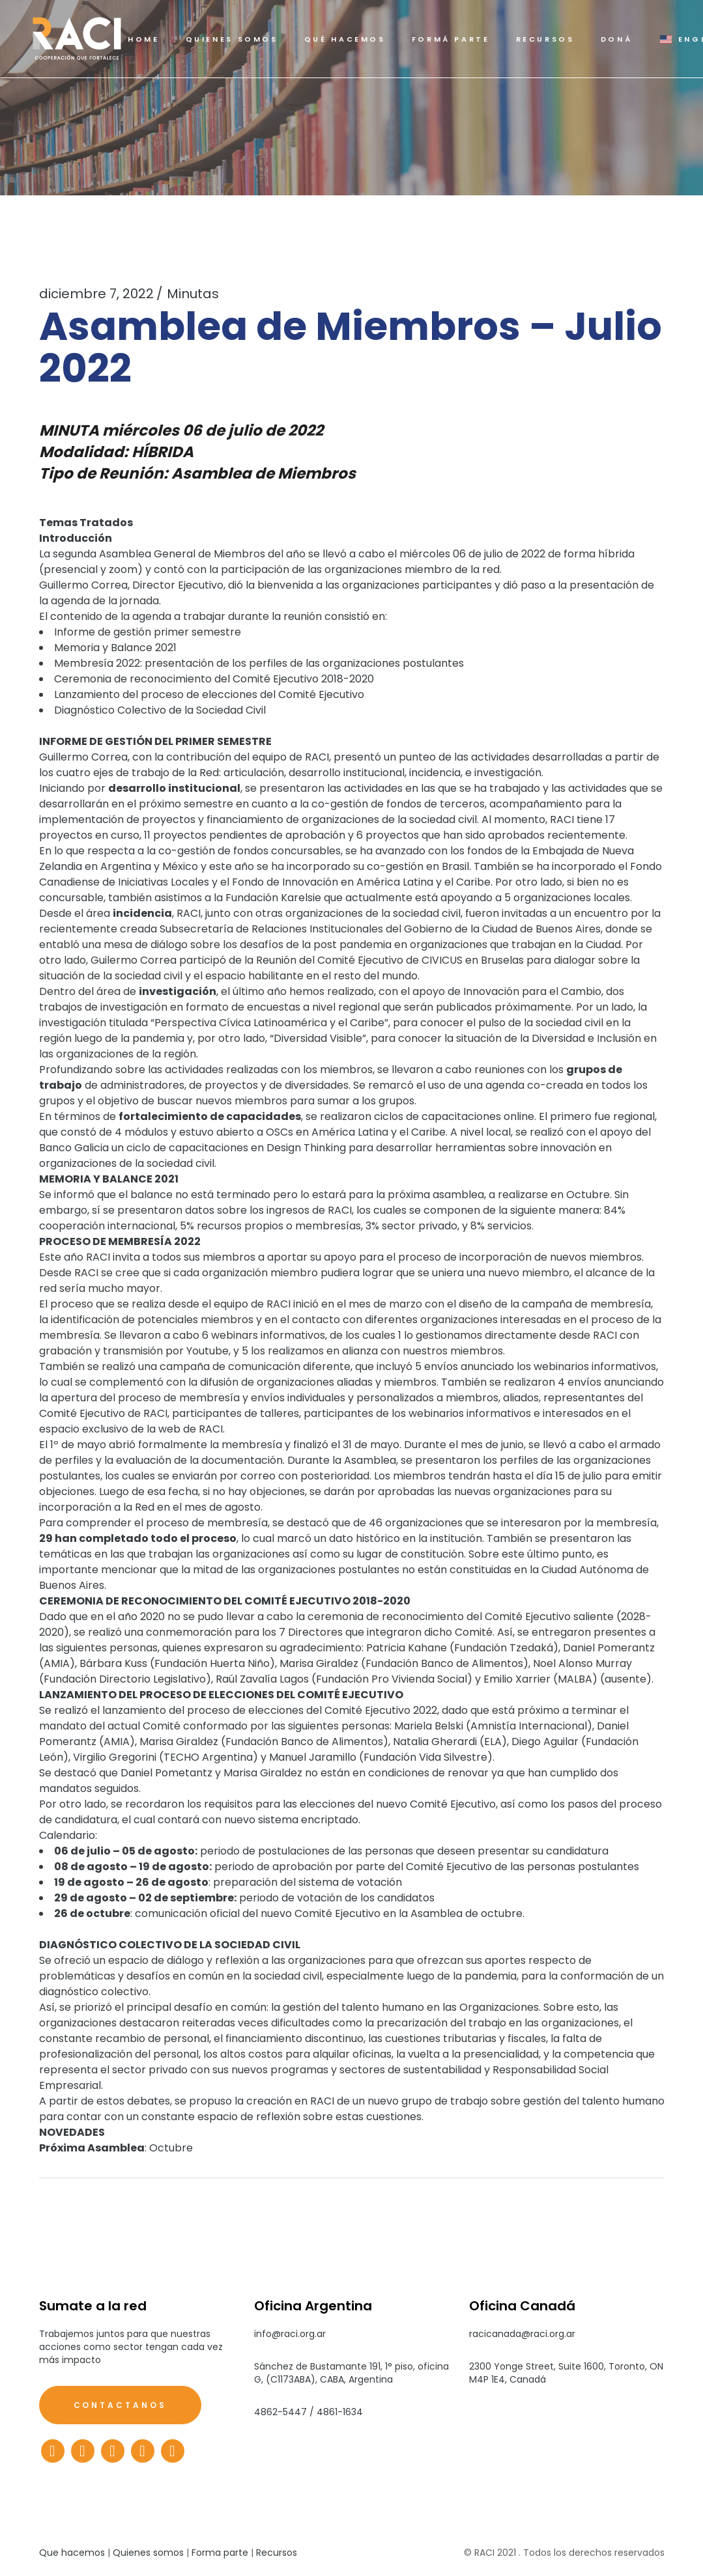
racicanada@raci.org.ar (522, 2333)
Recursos (276, 2552)
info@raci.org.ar (290, 2333)
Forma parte (220, 2552)
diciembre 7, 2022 (96, 293)
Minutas (193, 293)
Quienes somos (148, 2552)
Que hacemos (72, 2552)
